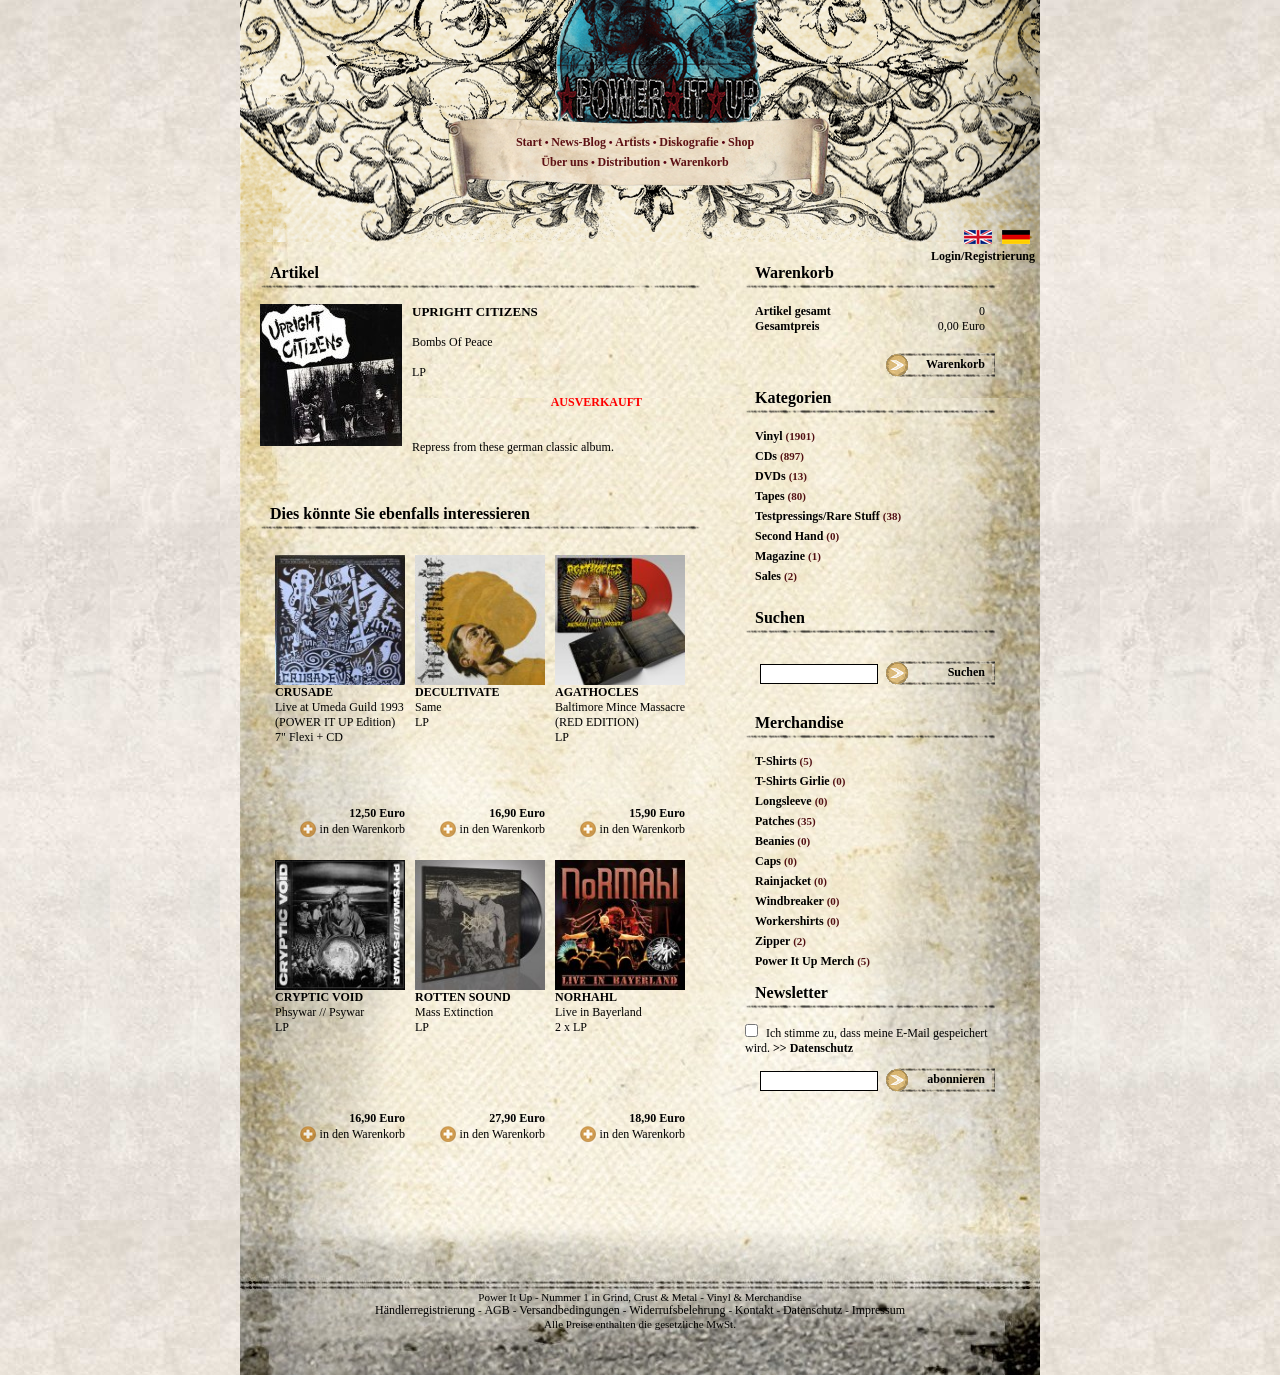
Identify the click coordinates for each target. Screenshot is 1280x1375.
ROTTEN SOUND (463, 997)
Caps (776, 861)
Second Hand (797, 536)
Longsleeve (791, 801)
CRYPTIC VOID (319, 997)
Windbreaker (797, 901)
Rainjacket (791, 881)
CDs (779, 456)
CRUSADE (304, 692)
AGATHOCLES (597, 692)
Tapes (780, 496)
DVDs (781, 476)
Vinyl (785, 436)
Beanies (782, 841)
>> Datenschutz (813, 1048)
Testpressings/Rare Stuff (828, 516)
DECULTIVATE (457, 692)
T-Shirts (783, 761)
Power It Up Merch (812, 961)
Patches (785, 821)
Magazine (788, 556)
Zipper (780, 941)
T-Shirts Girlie (800, 781)
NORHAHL (586, 997)
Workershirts (797, 921)
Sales (776, 576)
